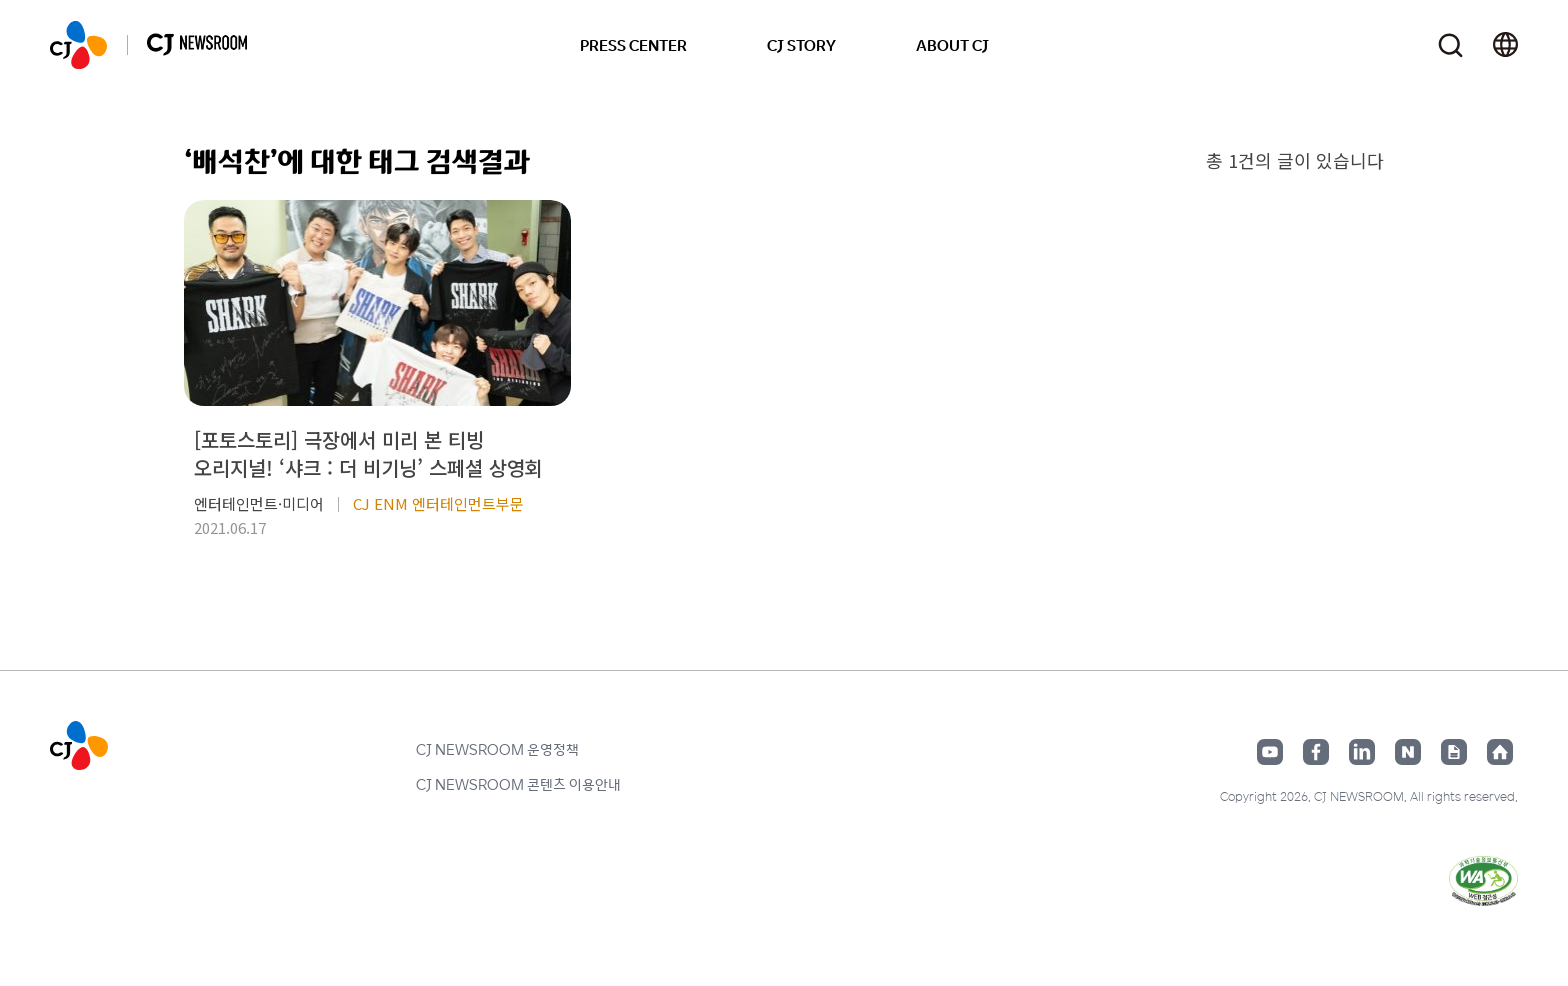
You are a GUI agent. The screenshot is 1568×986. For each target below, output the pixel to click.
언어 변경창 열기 (1505, 45)
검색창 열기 (1450, 45)
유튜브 (1270, 752)
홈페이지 (1500, 752)
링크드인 (1362, 752)
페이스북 (1316, 752)
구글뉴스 (1454, 752)
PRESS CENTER (633, 45)
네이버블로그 (1408, 752)
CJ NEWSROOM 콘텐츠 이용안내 (518, 784)
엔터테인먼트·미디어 (259, 503)
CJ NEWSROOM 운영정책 (497, 749)
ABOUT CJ (952, 45)
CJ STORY (801, 45)
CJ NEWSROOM (78, 45)
